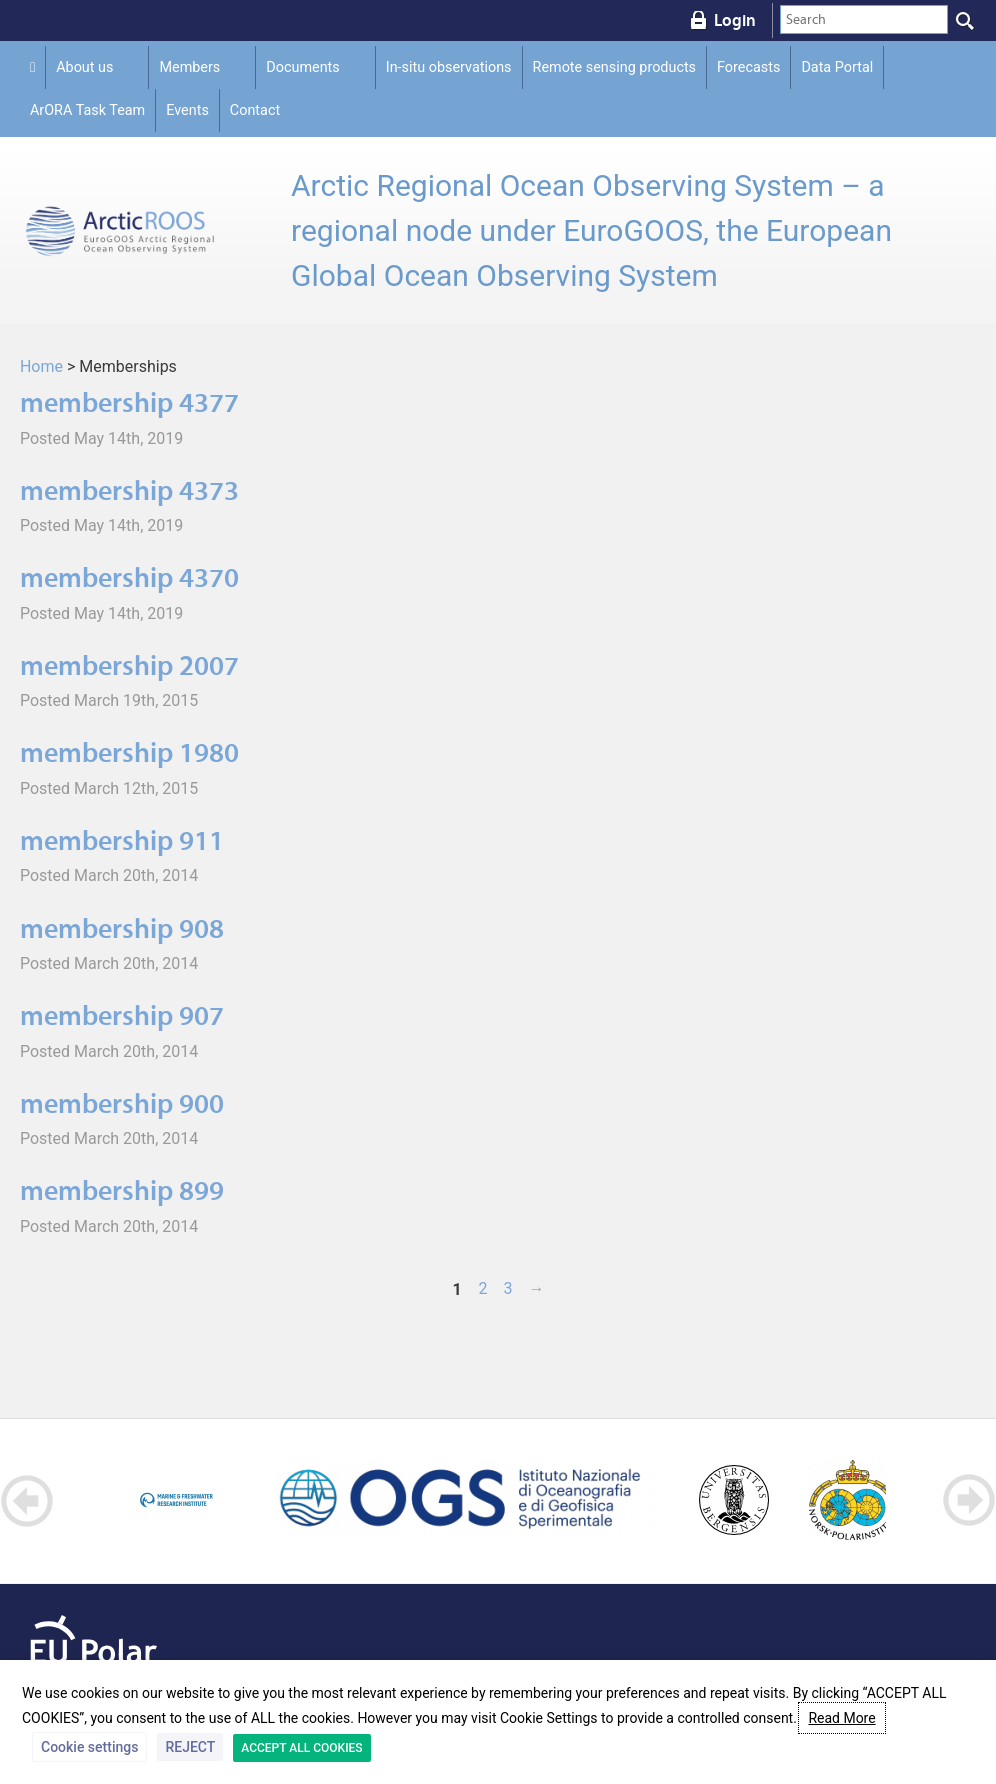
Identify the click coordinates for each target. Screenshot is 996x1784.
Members (189, 67)
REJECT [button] (190, 1747)
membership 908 (122, 928)
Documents (302, 67)
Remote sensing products (615, 67)
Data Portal (837, 67)
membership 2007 (129, 665)
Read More (841, 1718)
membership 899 (122, 1190)
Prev (27, 1500)
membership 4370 (129, 577)
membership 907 (122, 1015)
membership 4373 (129, 490)
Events (187, 110)
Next (968, 1500)
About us (84, 67)
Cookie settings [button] (89, 1747)
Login (735, 20)
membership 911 (122, 840)
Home (41, 366)
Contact (255, 110)
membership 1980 (129, 752)
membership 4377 (129, 402)
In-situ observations (449, 67)
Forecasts (748, 67)
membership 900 (122, 1103)
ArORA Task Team (87, 110)
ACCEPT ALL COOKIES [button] (301, 1748)
